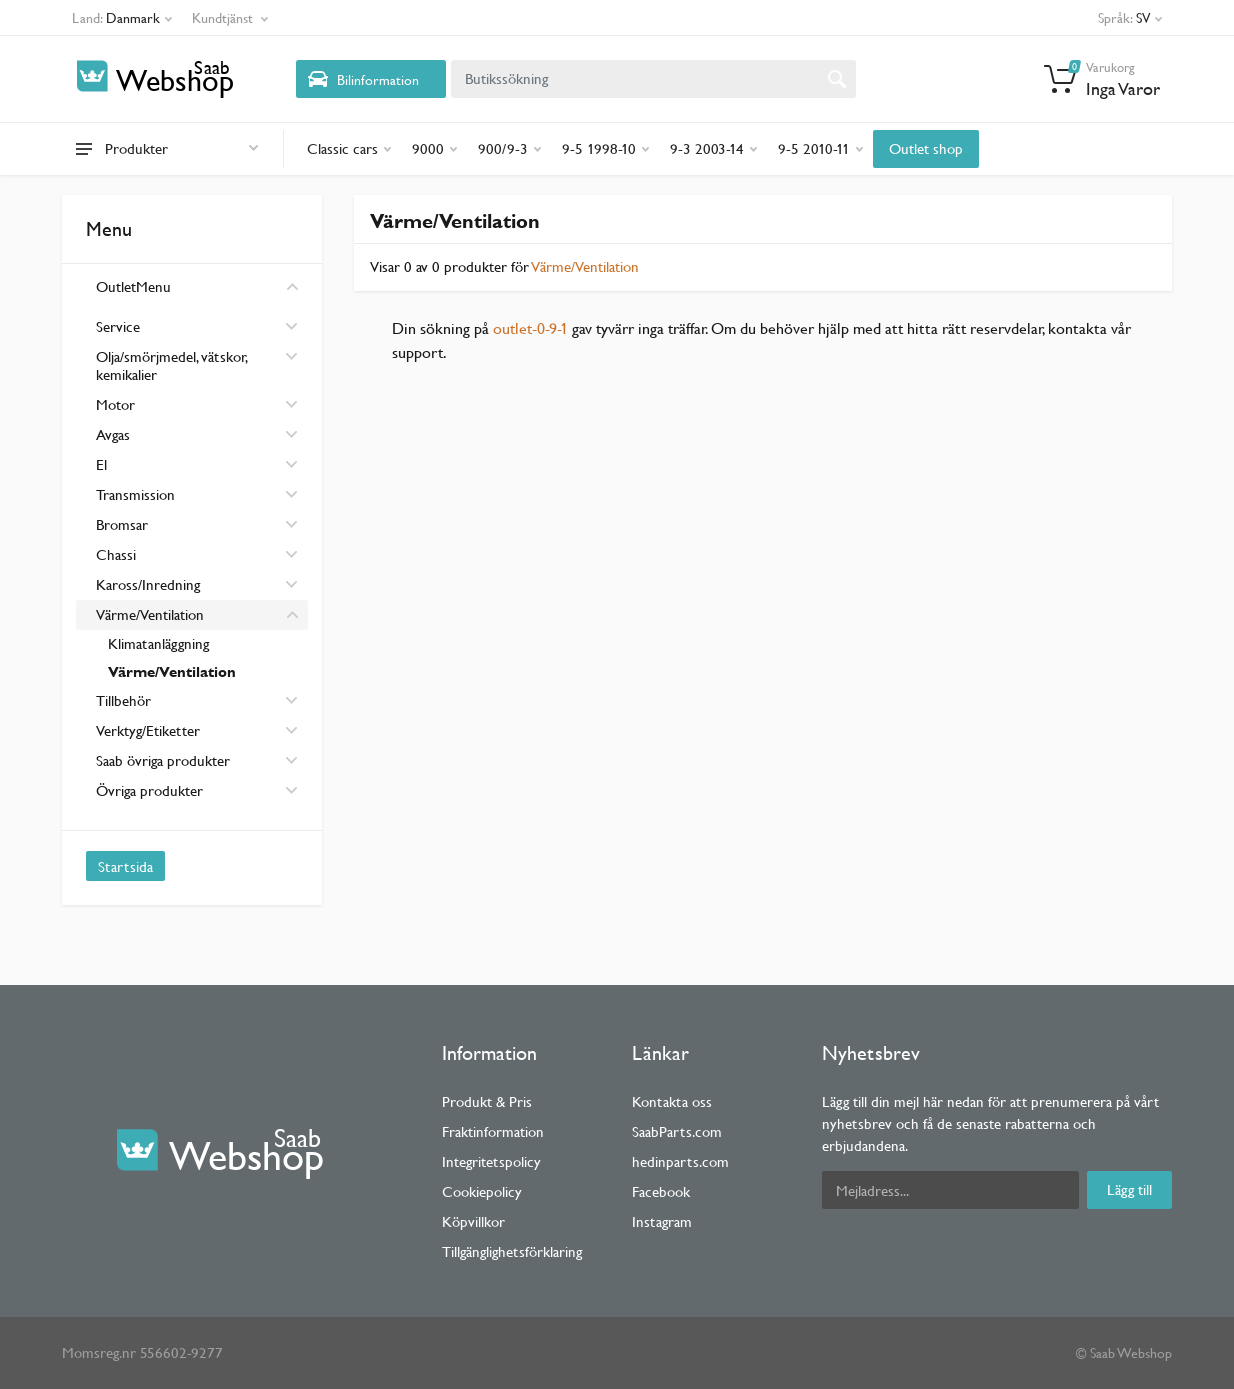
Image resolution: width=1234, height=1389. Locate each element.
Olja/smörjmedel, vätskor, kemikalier (197, 365)
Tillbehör (197, 700)
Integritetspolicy (491, 1161)
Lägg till (1129, 1189)
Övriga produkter (197, 790)
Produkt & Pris (487, 1101)
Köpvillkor (473, 1221)
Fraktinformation (493, 1131)
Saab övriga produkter (197, 760)
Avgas (197, 434)
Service (197, 326)
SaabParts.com (677, 1131)
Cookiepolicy (482, 1191)
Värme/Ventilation (197, 614)
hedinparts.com (680, 1161)
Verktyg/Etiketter (197, 730)
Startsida (125, 866)
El (197, 464)
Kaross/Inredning (197, 584)
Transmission (197, 494)
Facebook (661, 1191)
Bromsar (197, 524)
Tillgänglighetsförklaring (512, 1251)
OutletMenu (197, 286)
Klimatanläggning (158, 643)
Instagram (662, 1221)
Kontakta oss (672, 1101)
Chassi (197, 554)
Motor (197, 404)
